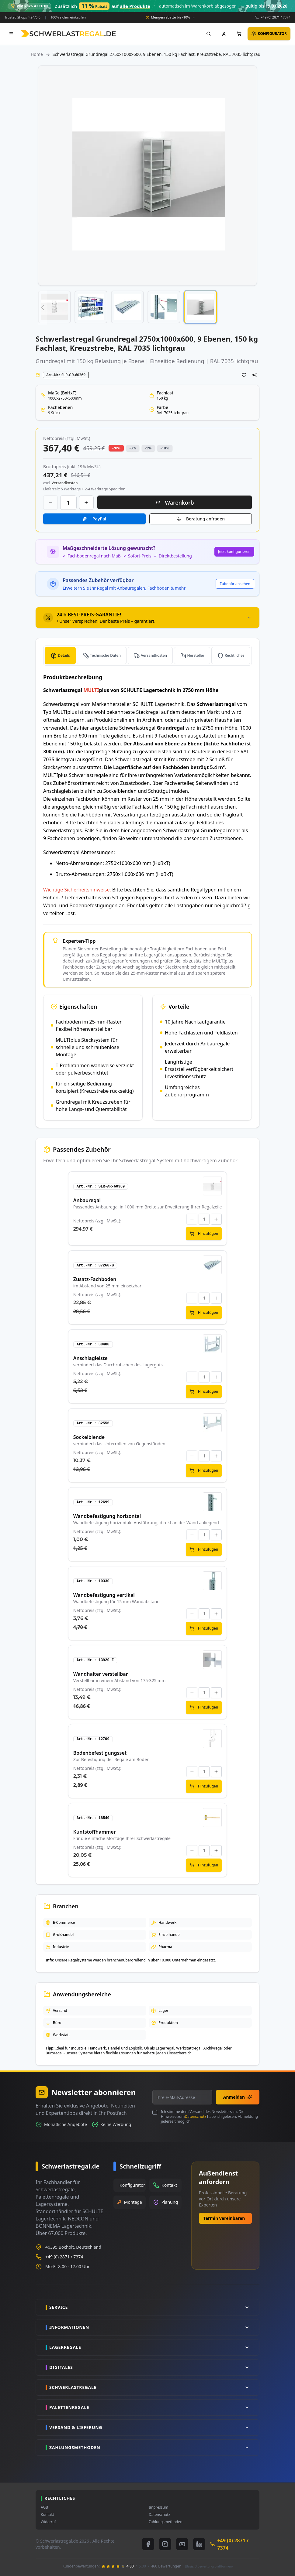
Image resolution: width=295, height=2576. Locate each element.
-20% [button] (116, 448)
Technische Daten (105, 655)
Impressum (158, 2507)
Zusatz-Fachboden (94, 1279)
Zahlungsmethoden (165, 2522)
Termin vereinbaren (224, 2218)
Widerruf (48, 2522)
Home (37, 54)
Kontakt (47, 2514)
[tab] (147, 617)
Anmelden (237, 2097)
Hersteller (196, 655)
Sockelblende (89, 1437)
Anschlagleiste (90, 1358)
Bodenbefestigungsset (100, 1753)
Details (64, 655)
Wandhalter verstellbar (100, 1674)
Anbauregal (87, 1200)
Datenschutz (195, 2116)
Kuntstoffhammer (94, 1831)
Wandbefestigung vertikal (104, 1595)
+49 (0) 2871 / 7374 (275, 17)
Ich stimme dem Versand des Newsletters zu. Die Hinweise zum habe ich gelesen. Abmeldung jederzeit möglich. (209, 2116)
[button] (42, 308)
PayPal (99, 519)
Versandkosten (154, 655)
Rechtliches (235, 655)
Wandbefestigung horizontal (107, 1516)
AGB (44, 2507)
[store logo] (68, 33)
